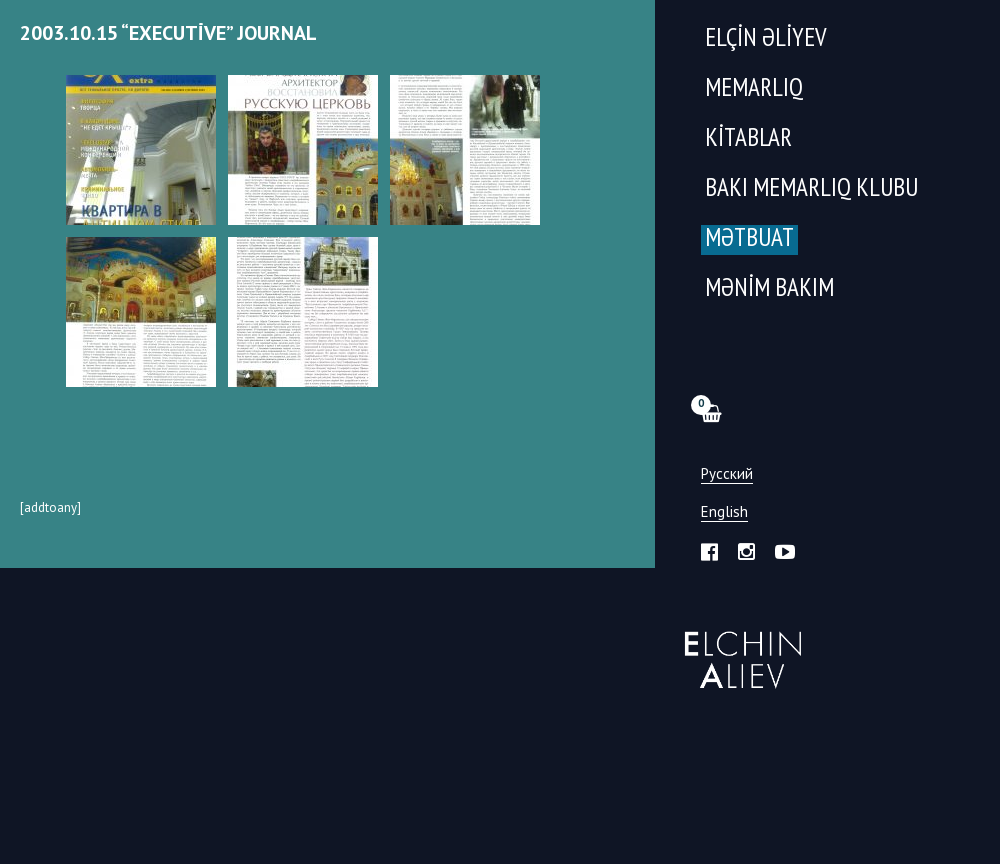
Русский (727, 474)
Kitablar (748, 139)
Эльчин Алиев (738, 649)
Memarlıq (754, 89)
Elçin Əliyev (766, 39)
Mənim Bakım (769, 289)
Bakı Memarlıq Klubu (811, 189)
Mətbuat (749, 239)
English (724, 512)
